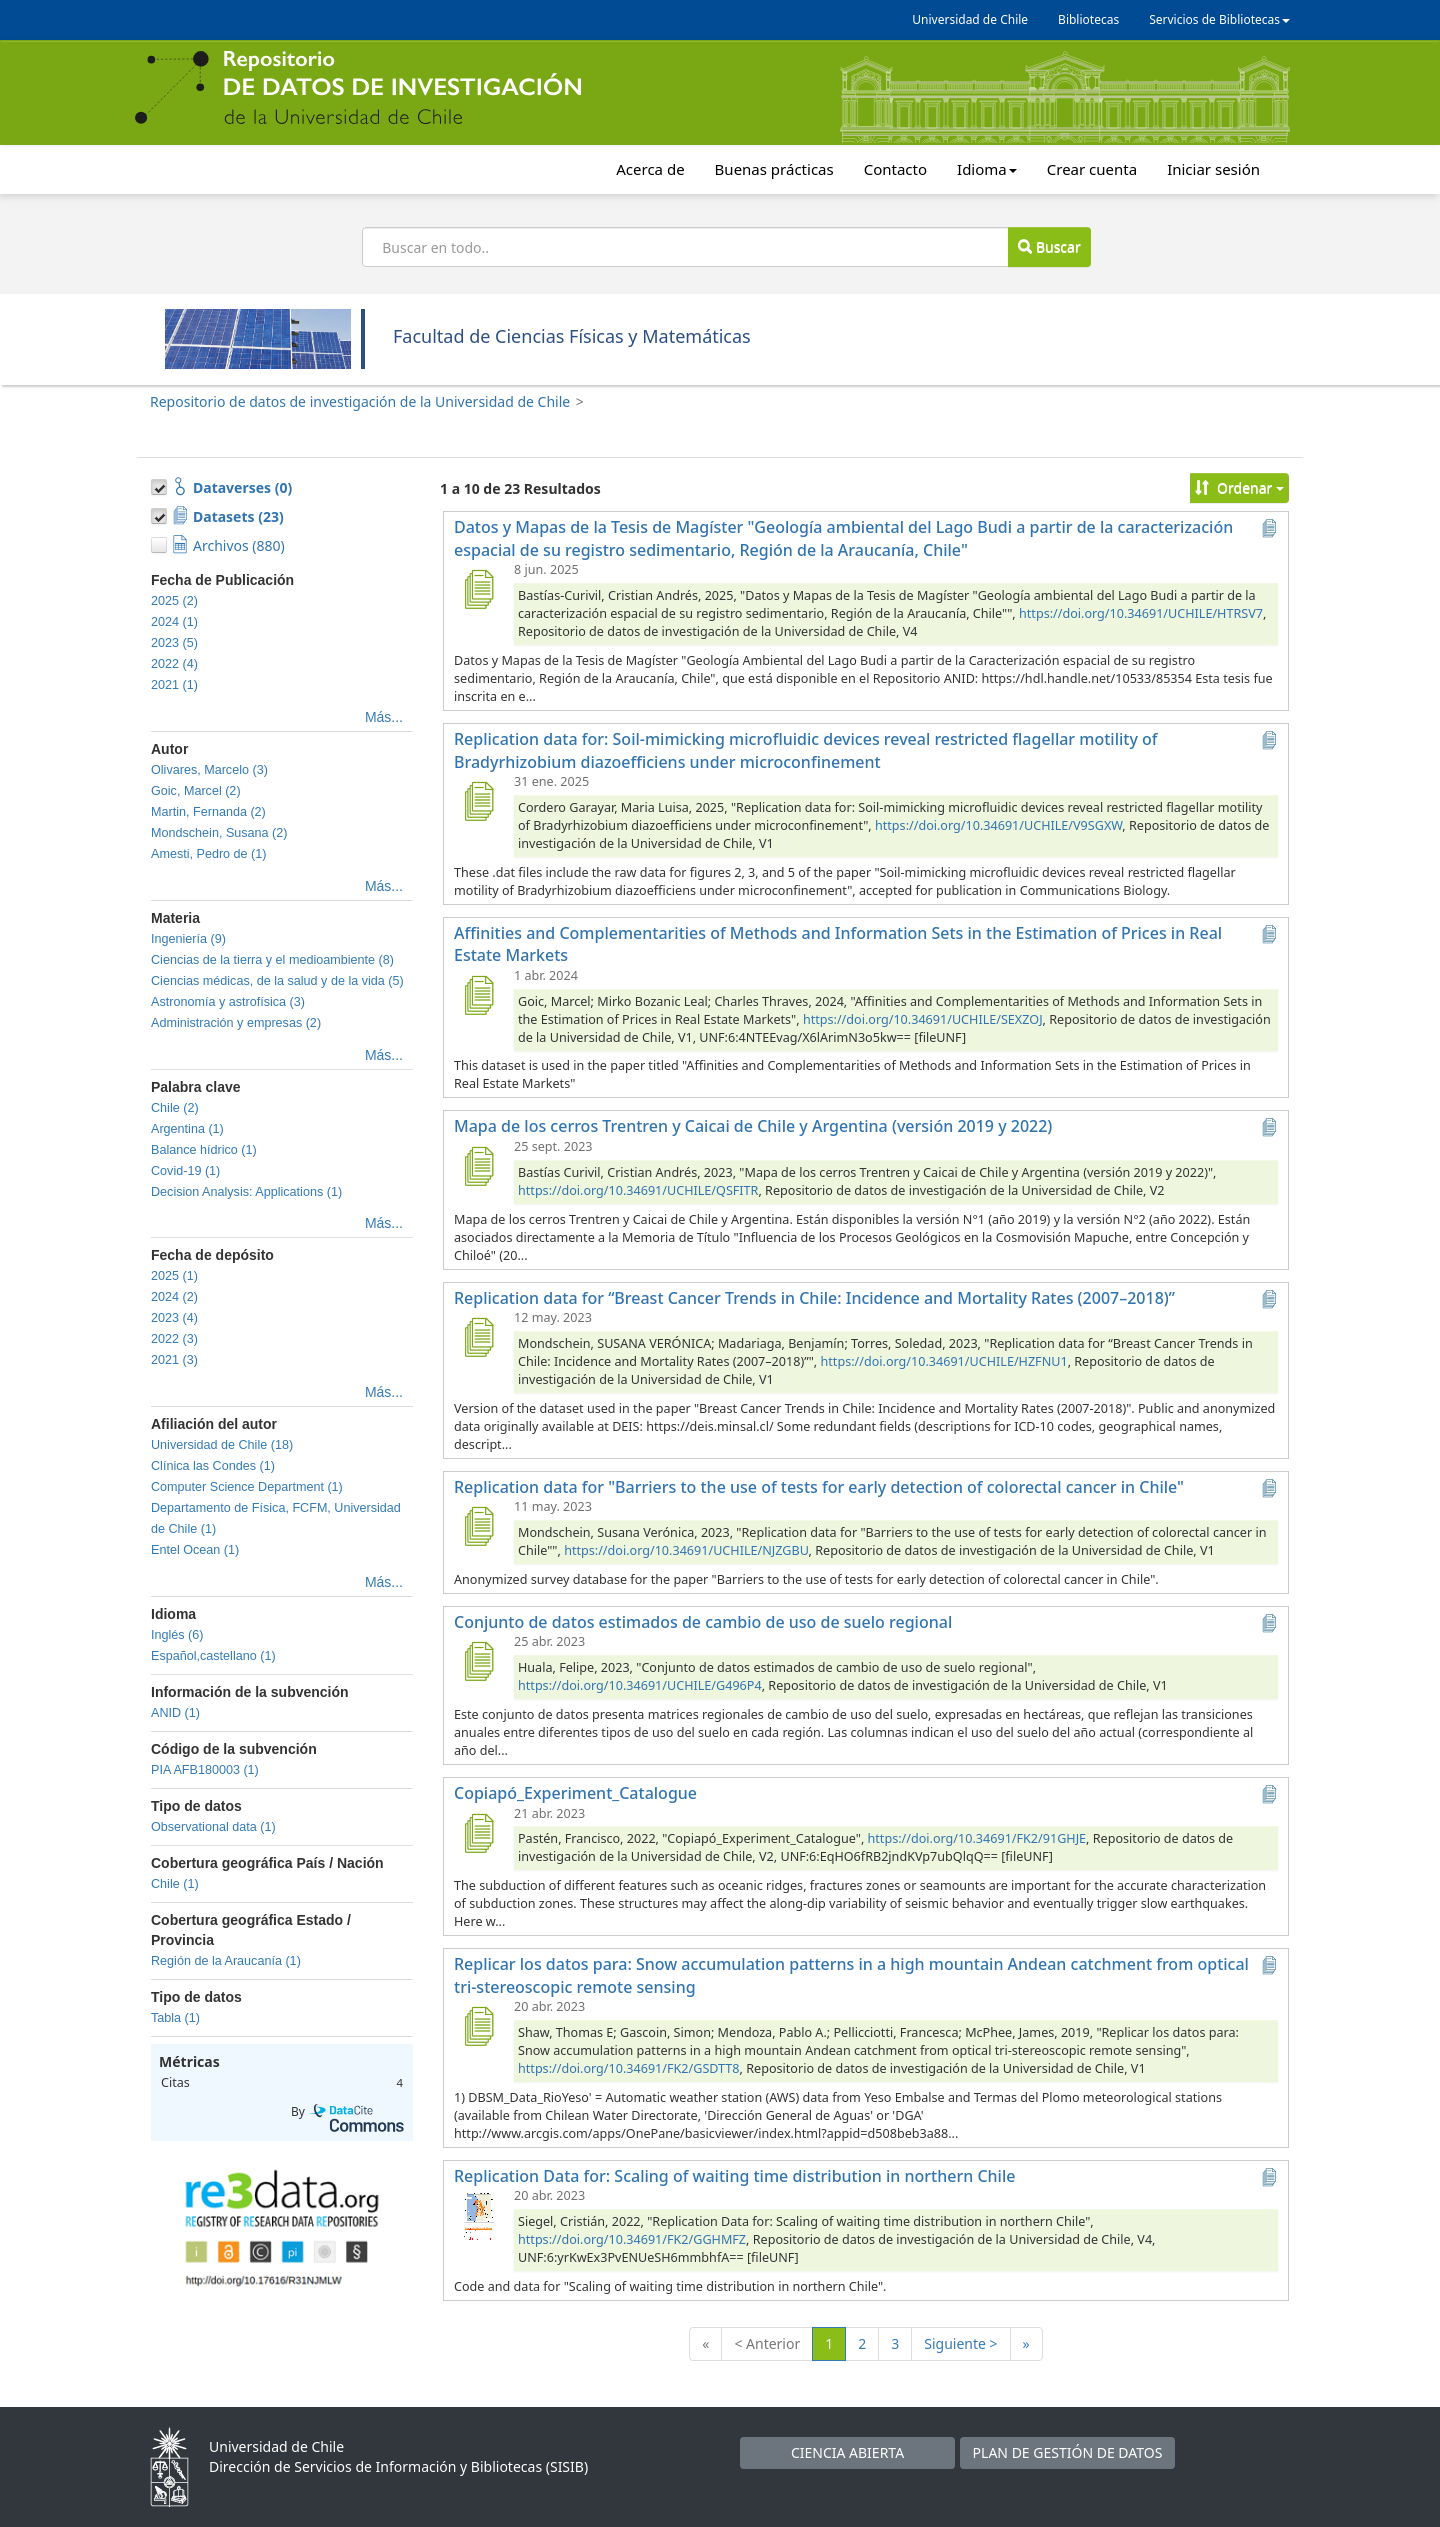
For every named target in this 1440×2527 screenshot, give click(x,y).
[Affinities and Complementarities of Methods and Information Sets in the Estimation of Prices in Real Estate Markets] (478, 995)
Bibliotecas (1088, 19)
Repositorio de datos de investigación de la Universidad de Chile (360, 401)
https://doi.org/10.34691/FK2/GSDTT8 (629, 2068)
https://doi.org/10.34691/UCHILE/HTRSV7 (1141, 613)
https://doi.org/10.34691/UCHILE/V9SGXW (998, 825)
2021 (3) (174, 1360)
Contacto (895, 169)
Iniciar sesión (1213, 169)
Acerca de (650, 169)
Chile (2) (175, 1108)
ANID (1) (175, 1713)
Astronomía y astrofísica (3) (228, 1002)
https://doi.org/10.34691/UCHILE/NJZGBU (686, 1550)
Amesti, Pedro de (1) (209, 854)
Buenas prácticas (774, 169)
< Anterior (767, 2343)
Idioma (987, 169)
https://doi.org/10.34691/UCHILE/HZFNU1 (944, 1361)
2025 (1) (174, 1276)
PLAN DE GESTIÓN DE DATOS (1068, 2452)
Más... (384, 717)
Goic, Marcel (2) (196, 791)
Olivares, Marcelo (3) (209, 770)
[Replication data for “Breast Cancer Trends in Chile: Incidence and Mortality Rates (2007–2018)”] (478, 1337)
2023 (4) (174, 1318)
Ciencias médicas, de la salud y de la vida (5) (277, 981)
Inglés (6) (177, 1635)
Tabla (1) (175, 2018)
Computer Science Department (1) (247, 1487)
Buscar (1049, 246)
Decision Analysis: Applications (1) (246, 1192)
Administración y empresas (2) (236, 1023)
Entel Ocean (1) (195, 1550)
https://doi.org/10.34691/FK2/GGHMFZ (632, 2239)
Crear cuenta (1092, 169)
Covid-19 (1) (185, 1171)
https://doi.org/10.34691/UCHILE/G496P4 (640, 1685)
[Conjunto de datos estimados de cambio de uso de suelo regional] (478, 1661)
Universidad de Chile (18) (222, 1445)
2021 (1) (174, 685)
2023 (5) (174, 643)
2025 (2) (174, 601)
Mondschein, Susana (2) (219, 833)
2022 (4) (174, 664)
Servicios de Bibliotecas (1219, 19)
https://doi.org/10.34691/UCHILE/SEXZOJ (923, 1019)
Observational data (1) (213, 1827)
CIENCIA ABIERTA (847, 2452)
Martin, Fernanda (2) (208, 812)
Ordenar (1239, 487)
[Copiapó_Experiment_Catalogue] (478, 1833)
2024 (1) (174, 622)
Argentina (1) (187, 1129)
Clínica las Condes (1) (213, 1466)
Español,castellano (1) (213, 1656)
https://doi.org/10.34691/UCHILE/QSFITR (638, 1190)
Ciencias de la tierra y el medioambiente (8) (272, 960)
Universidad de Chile (970, 19)
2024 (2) (174, 1297)
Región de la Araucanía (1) (226, 1961)
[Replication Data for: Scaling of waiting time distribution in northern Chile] (478, 2215)
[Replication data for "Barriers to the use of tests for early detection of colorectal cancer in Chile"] (478, 1526)
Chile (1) (175, 1884)
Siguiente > (960, 2343)
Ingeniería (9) (188, 939)
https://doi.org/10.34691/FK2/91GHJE (977, 1838)
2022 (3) (174, 1339)
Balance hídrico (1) (204, 1150)
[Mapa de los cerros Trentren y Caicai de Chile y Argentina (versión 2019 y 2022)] (478, 1166)
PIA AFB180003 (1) (205, 1770)
